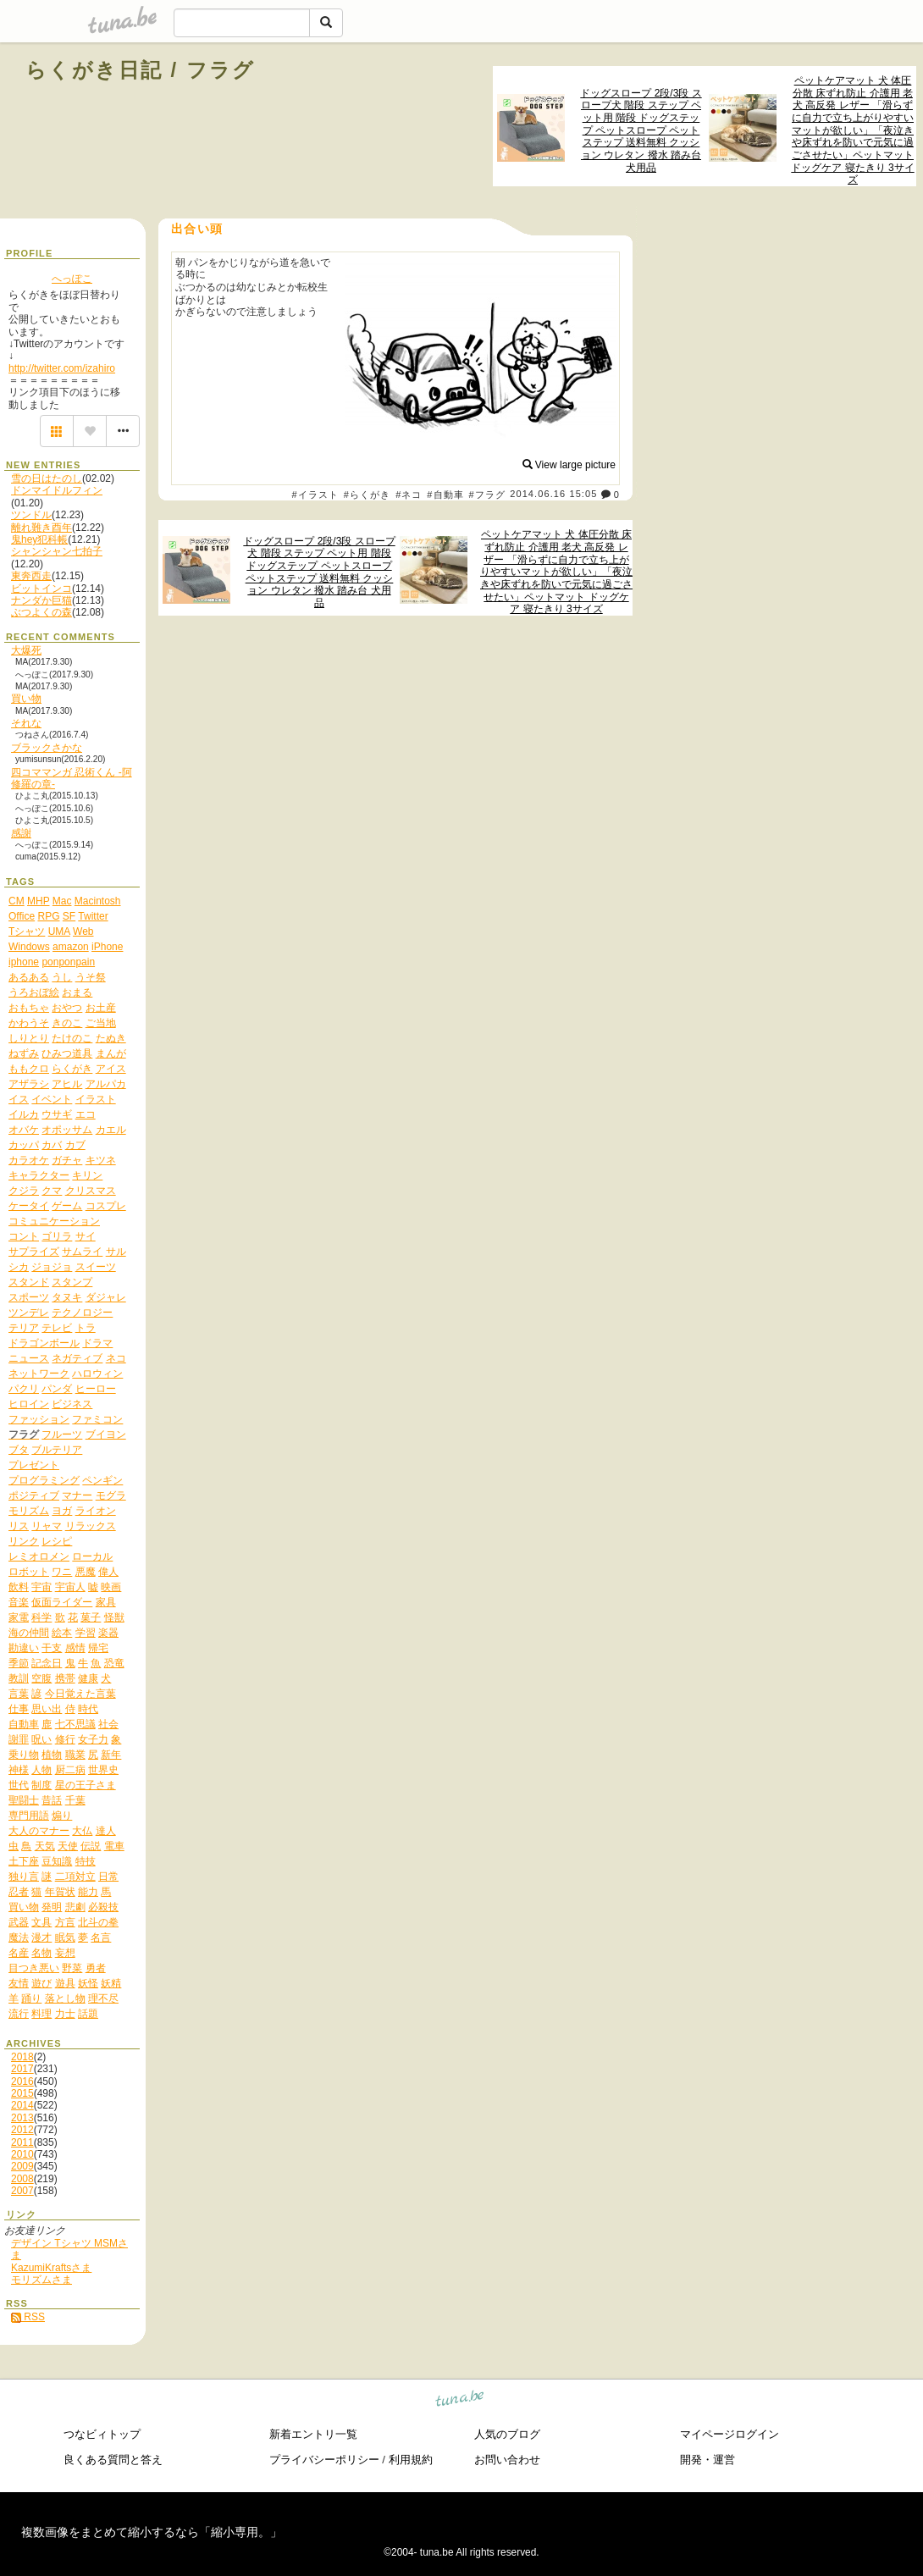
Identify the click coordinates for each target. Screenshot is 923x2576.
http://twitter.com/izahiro (61, 368)
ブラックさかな (46, 748)
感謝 (21, 833)
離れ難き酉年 (41, 527)
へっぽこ (72, 279)
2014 (22, 2105)
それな (26, 723)
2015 (22, 2093)
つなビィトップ (102, 2434)
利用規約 (411, 2459)
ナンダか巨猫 (41, 600)
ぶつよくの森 (41, 612)
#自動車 (445, 494)
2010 (22, 2154)
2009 (22, 2166)
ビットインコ (41, 588)
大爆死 (26, 650)
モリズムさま (41, 2280)
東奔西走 (31, 576)
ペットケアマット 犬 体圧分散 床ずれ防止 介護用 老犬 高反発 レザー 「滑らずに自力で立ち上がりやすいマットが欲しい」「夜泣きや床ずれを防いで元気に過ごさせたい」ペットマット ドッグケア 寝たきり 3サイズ (852, 130)
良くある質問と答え (113, 2459)
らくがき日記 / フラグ (140, 69)
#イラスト (316, 494)
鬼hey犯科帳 (39, 539)
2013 (22, 2118)
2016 (22, 2081)
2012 (22, 2130)
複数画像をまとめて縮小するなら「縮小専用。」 (151, 2532)
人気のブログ (507, 2434)
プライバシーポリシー (324, 2459)
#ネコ (408, 494)
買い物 (26, 699)
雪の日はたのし (46, 478)
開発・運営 (707, 2459)
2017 (22, 2069)
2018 (22, 2057)
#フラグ (487, 494)
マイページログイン (729, 2434)
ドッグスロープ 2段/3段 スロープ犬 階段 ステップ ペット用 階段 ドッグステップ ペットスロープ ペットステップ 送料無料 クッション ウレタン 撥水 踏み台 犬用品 (640, 130)
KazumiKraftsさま (51, 2268)
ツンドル (31, 515)
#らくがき (367, 494)
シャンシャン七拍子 (56, 551)
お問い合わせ (507, 2459)
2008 (22, 2179)
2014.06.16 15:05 (553, 494)
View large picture (569, 465)
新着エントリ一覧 (313, 2434)
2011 (22, 2142)
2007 (22, 2191)
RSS (28, 2317)
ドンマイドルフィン (56, 490)
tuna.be (460, 2400)
